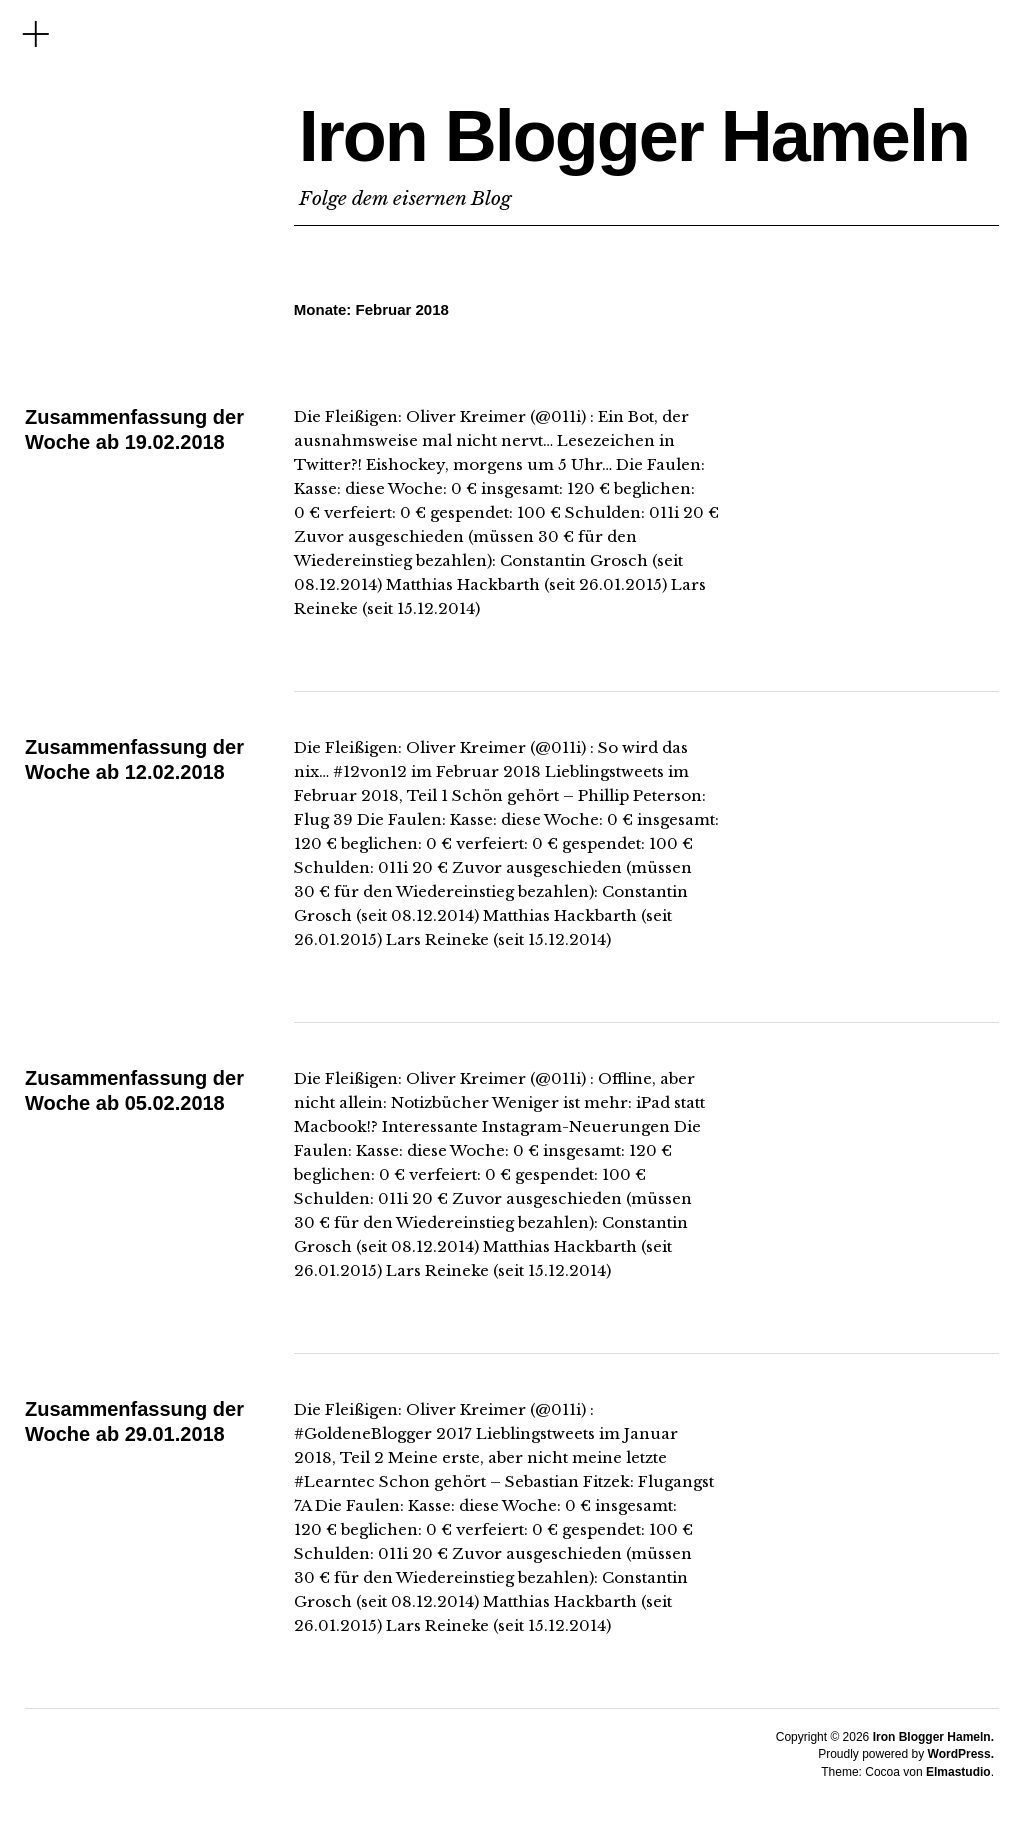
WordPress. (961, 1754)
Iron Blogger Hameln (634, 136)
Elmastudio (958, 1772)
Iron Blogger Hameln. (933, 1737)
